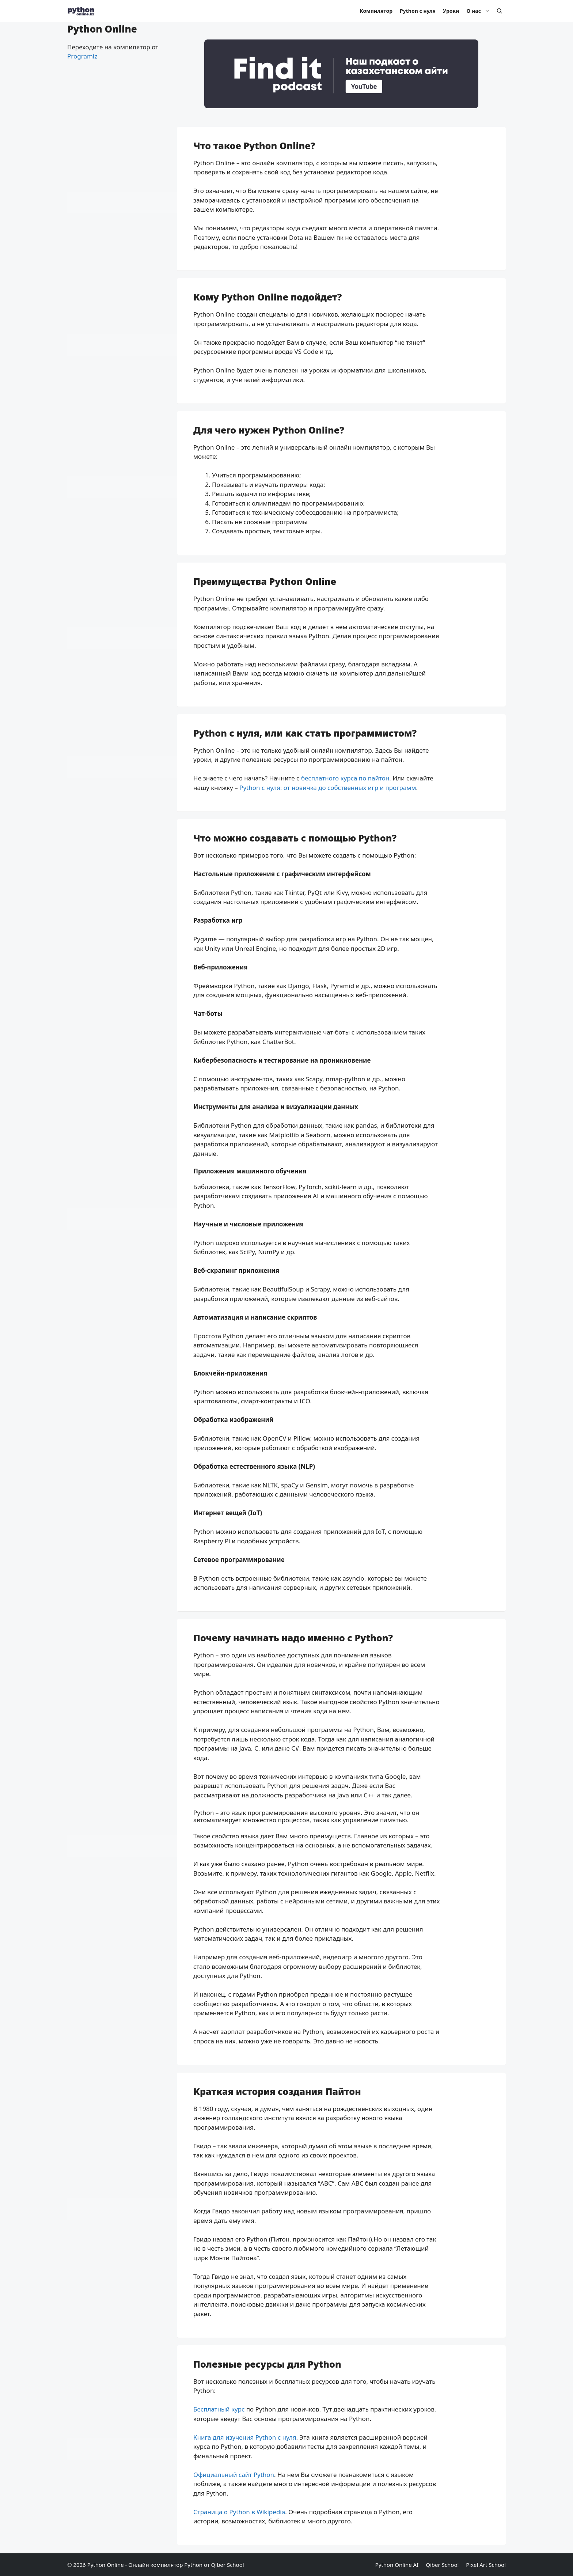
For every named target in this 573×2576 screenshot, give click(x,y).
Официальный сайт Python (233, 2474)
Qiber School (442, 2564)
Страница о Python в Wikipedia (239, 2512)
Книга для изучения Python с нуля (244, 2437)
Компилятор (376, 10)
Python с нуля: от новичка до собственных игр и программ (327, 787)
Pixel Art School (486, 2564)
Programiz (82, 56)
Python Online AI (397, 2564)
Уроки (451, 10)
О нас (480, 11)
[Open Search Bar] (499, 11)
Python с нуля (418, 10)
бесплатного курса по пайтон (345, 778)
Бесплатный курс (218, 2409)
